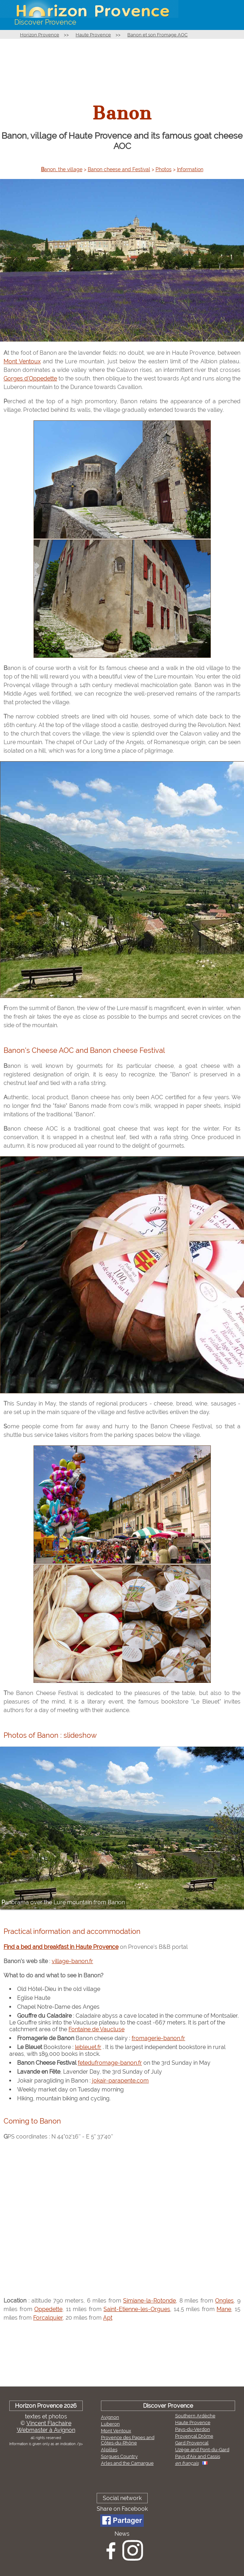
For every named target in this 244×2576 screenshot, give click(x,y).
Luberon (110, 2424)
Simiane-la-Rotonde (149, 2300)
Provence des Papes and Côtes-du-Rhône (127, 2440)
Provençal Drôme (194, 2436)
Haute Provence (93, 34)
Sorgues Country (119, 2456)
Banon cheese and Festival (119, 169)
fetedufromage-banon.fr (110, 2062)
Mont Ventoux (22, 361)
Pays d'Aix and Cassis (197, 2456)
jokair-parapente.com (120, 2080)
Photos (164, 169)
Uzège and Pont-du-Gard (202, 2449)
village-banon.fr (72, 1961)
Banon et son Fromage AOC (157, 34)
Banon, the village (61, 169)
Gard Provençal (192, 2443)
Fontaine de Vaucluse (96, 2029)
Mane (224, 2309)
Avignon (110, 2417)
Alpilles (109, 2449)
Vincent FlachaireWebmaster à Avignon (46, 2426)
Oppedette (48, 2309)
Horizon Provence (39, 34)
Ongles (224, 2300)
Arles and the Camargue (127, 2463)
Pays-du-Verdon (192, 2429)
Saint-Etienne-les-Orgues (136, 2309)
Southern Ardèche (195, 2415)
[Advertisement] (122, 66)
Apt (107, 2317)
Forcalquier (48, 2317)
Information (190, 169)
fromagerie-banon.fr (158, 2038)
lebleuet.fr (88, 2047)
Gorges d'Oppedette (30, 378)
